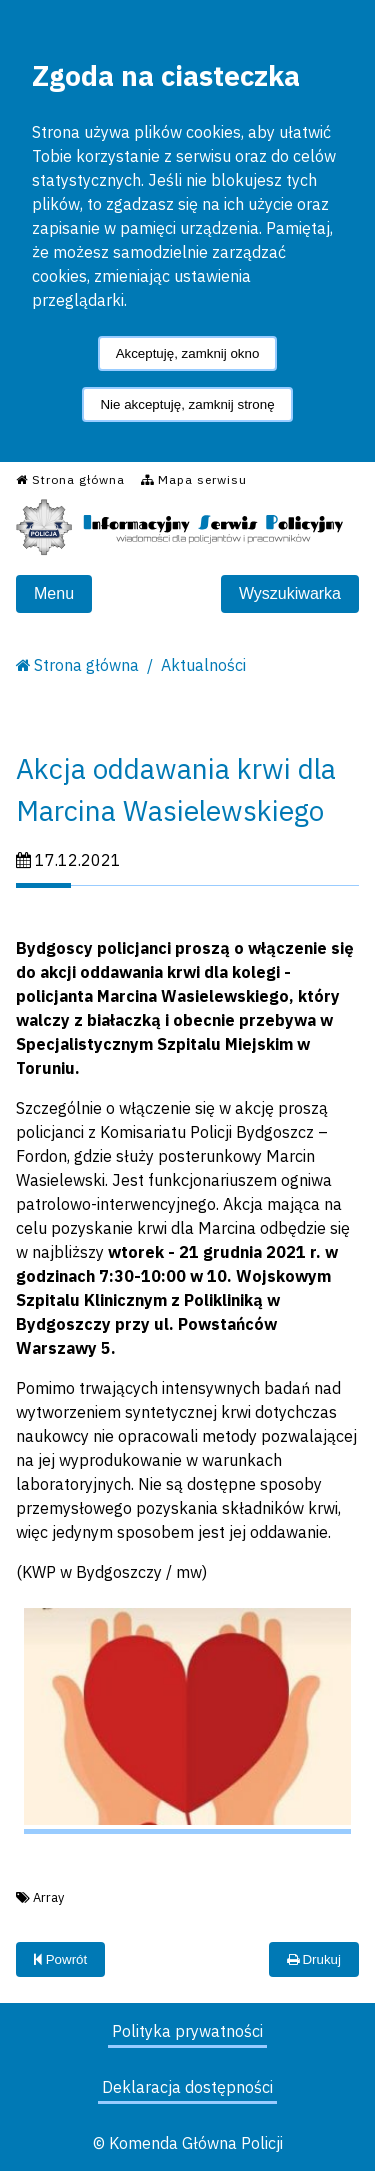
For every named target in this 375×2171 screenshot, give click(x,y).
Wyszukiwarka (290, 593)
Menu (54, 593)
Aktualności (203, 665)
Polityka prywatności (187, 2031)
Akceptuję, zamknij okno (188, 353)
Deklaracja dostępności (187, 2087)
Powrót (60, 1959)
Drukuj (314, 1959)
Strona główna (86, 665)
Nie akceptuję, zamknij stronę (187, 404)
